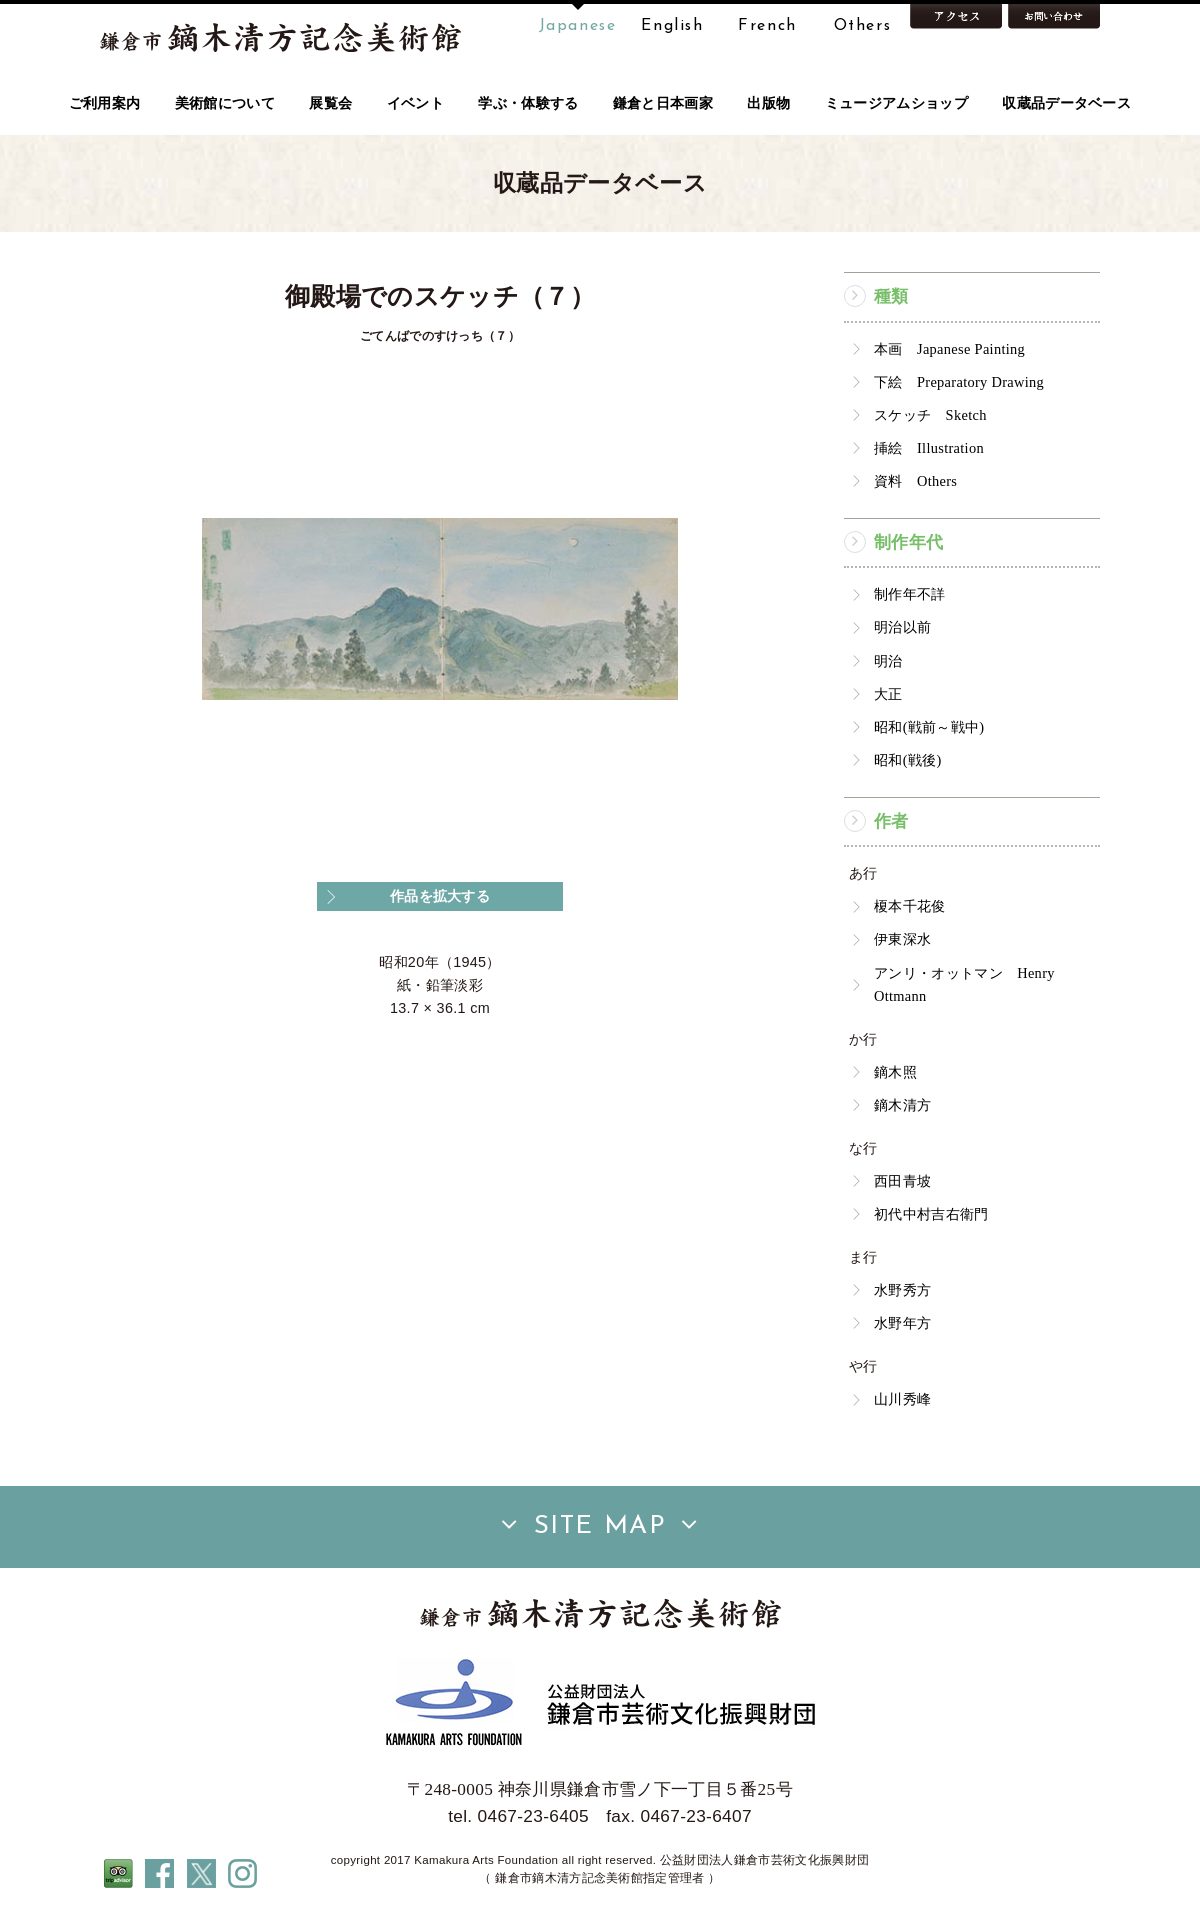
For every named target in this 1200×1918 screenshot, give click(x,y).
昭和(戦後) (908, 760)
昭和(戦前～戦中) (929, 727)
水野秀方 (902, 1290)
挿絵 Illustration (929, 448)
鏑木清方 (902, 1105)
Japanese (578, 26)
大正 (888, 694)
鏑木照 (895, 1072)
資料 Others (915, 481)
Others (863, 26)
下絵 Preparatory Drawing (959, 382)
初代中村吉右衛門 (931, 1214)
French (767, 26)
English (672, 26)
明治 (888, 661)
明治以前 (902, 627)
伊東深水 (902, 939)
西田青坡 (902, 1181)
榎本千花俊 (910, 906)
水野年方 (902, 1323)
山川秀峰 (902, 1399)
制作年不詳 (910, 594)
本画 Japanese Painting (949, 349)
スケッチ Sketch (930, 415)
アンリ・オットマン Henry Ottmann (964, 984)
